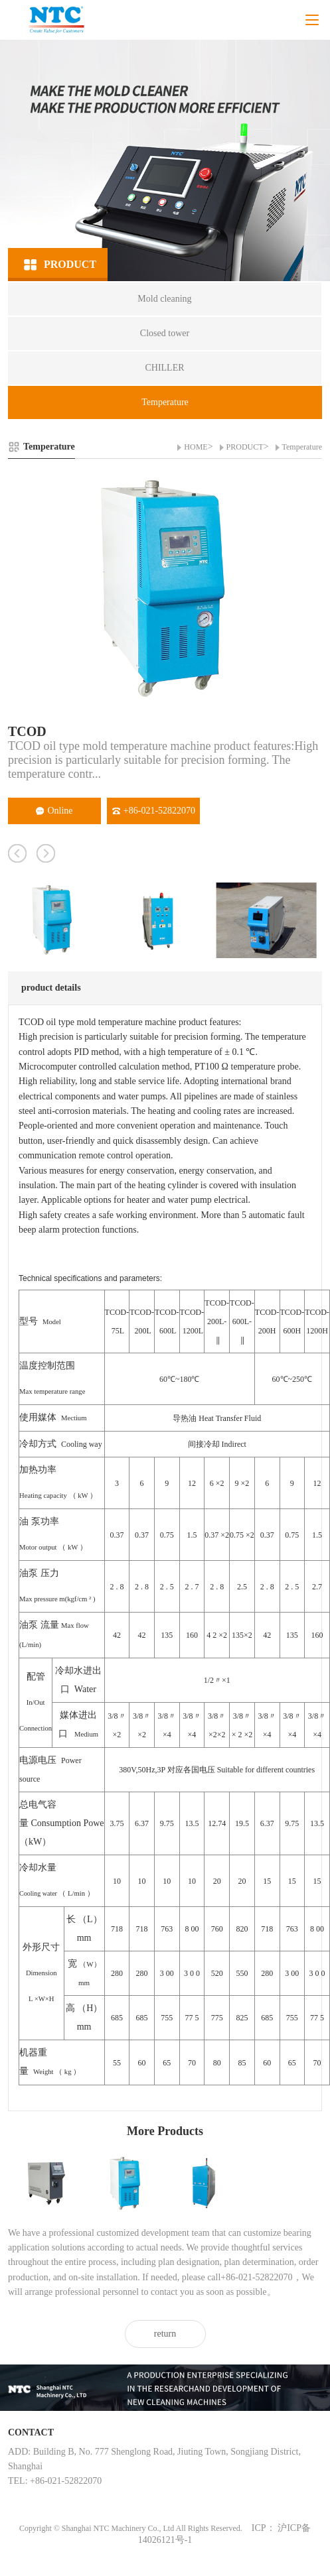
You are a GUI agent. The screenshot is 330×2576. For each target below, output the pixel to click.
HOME (195, 447)
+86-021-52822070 (153, 811)
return (165, 2334)
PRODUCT (245, 447)
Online (54, 811)
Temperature (302, 447)
